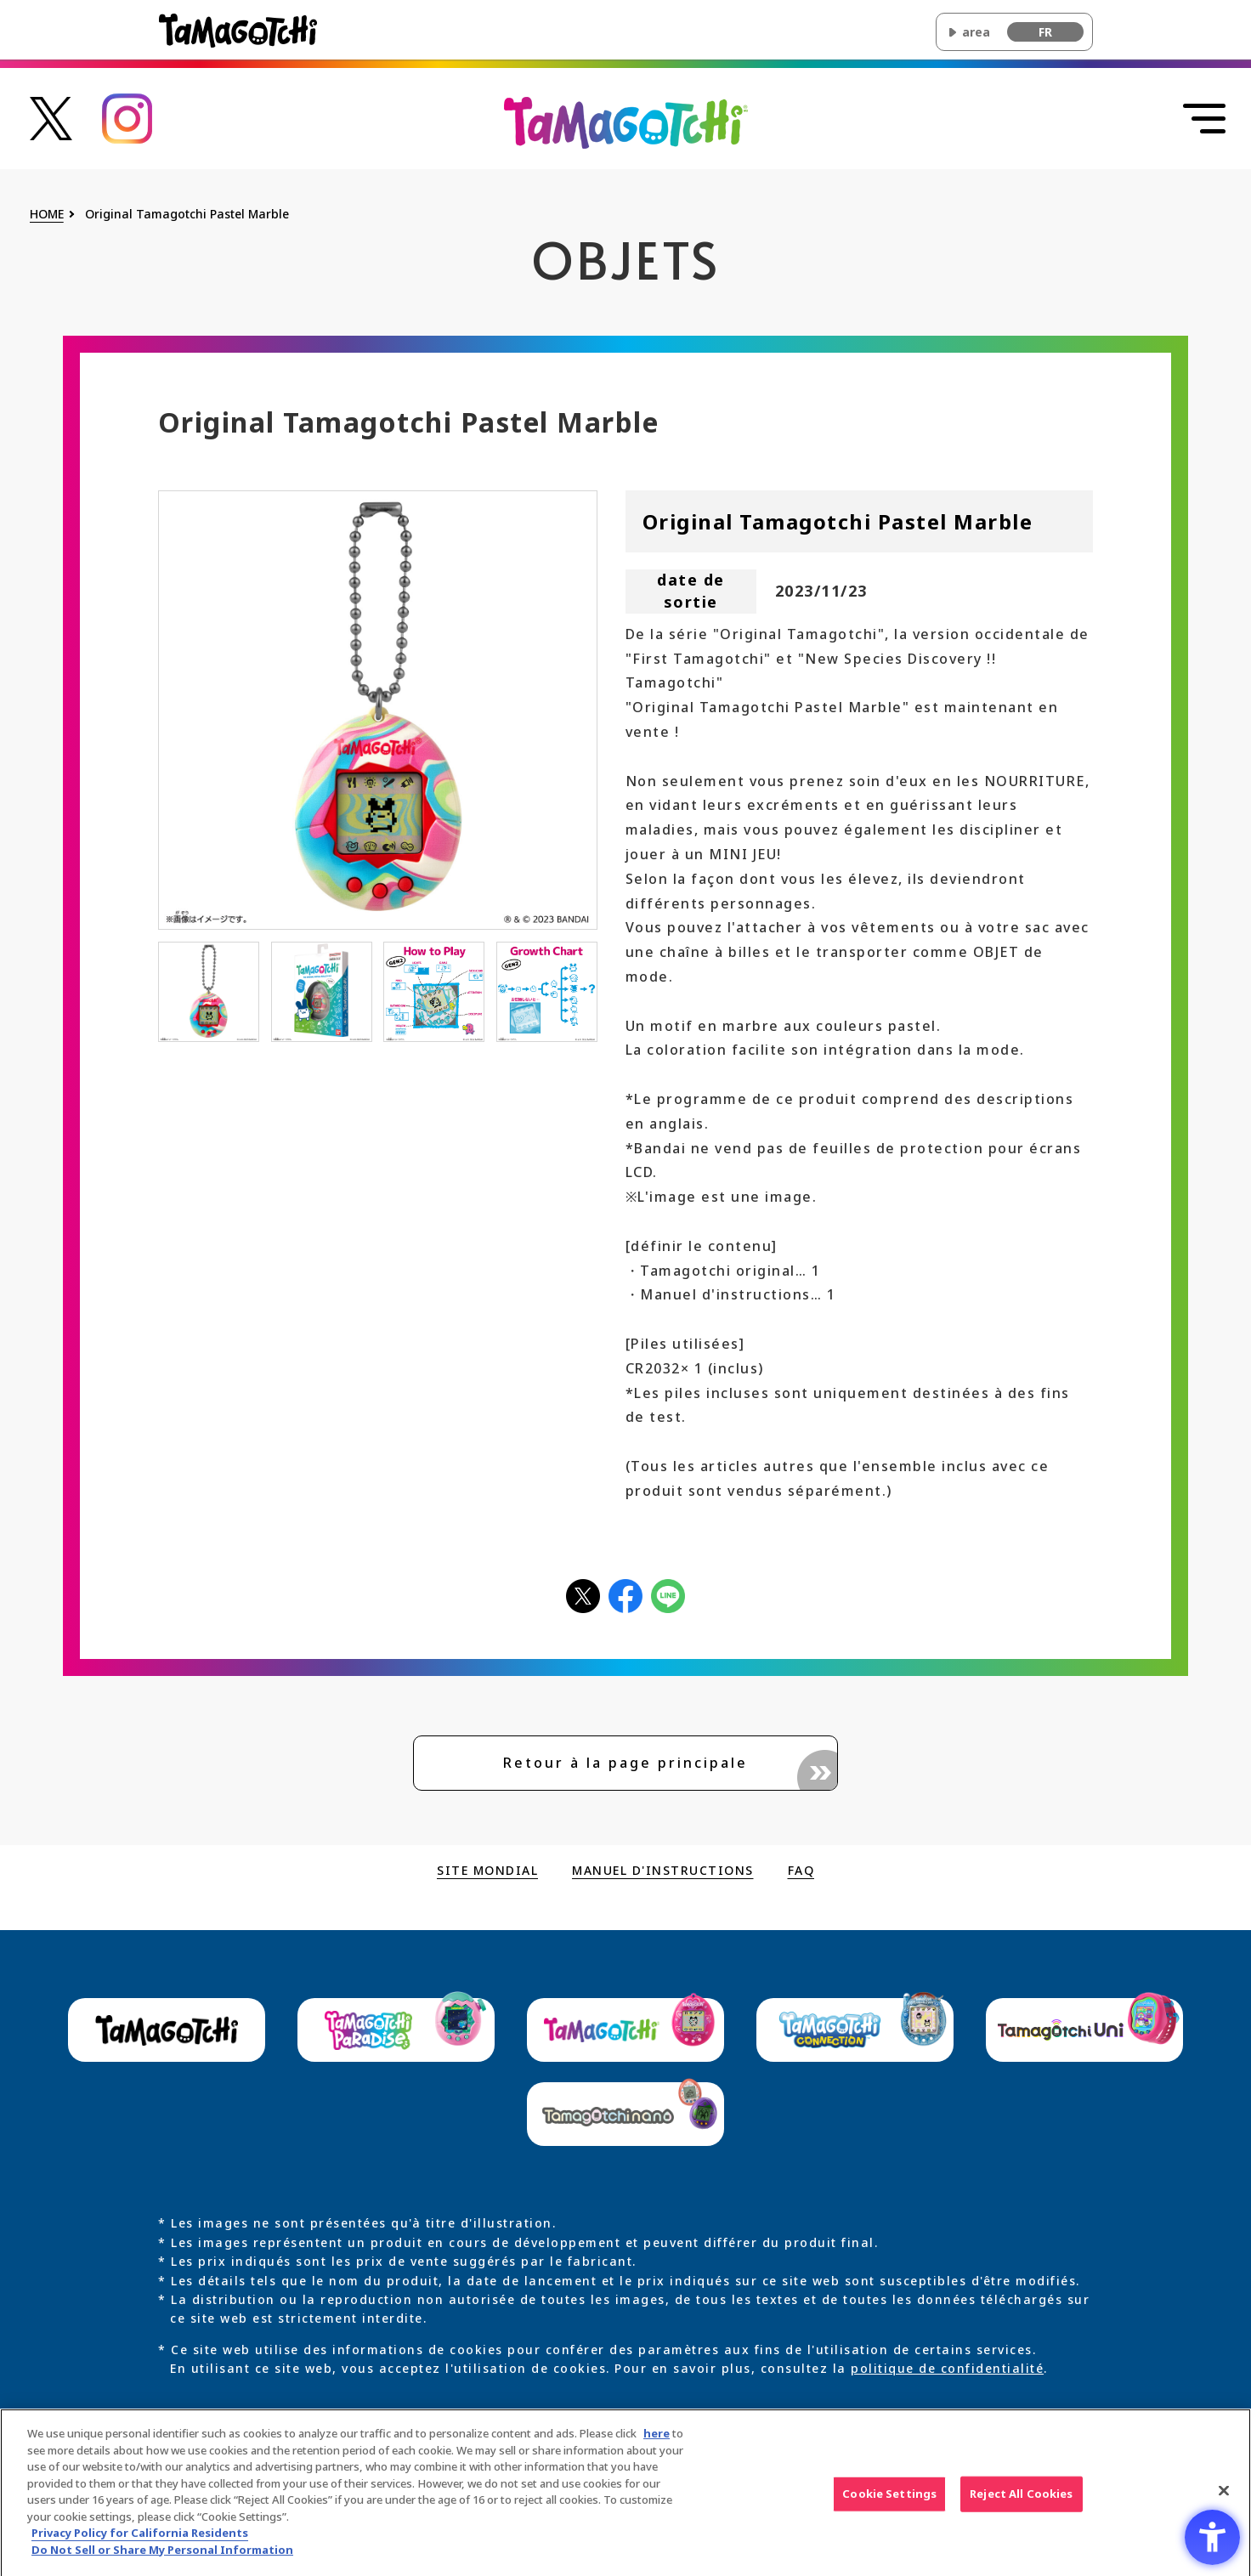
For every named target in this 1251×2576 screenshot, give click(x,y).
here (656, 2444)
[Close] (1224, 2502)
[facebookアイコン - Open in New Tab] (625, 1595)
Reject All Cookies (1021, 2505)
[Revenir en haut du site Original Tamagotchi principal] (626, 121)
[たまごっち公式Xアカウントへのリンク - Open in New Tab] (51, 117)
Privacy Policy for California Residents (139, 2543)
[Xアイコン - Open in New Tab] (583, 1595)
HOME (47, 214)
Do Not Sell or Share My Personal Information (162, 2560)
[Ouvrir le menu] (1204, 119)
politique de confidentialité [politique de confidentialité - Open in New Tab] (947, 2368)
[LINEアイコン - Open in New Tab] (668, 1595)
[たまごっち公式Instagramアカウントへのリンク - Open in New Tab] (127, 117)
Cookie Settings (889, 2505)
